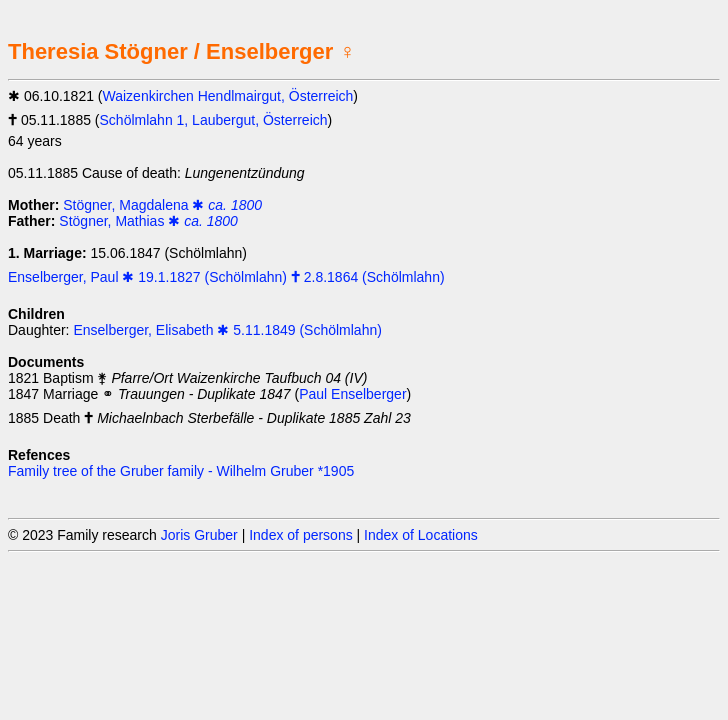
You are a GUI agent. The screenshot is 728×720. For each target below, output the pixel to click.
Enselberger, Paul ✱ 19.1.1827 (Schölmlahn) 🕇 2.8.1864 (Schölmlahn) (226, 277)
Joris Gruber (199, 535)
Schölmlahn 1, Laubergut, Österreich (214, 120)
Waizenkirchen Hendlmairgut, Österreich (228, 96)
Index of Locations (421, 535)
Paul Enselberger (352, 394)
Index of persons (301, 535)
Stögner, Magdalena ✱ (162, 205)
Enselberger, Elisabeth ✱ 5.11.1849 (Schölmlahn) (227, 330)
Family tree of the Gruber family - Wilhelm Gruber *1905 (181, 471)
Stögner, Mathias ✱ (148, 221)
